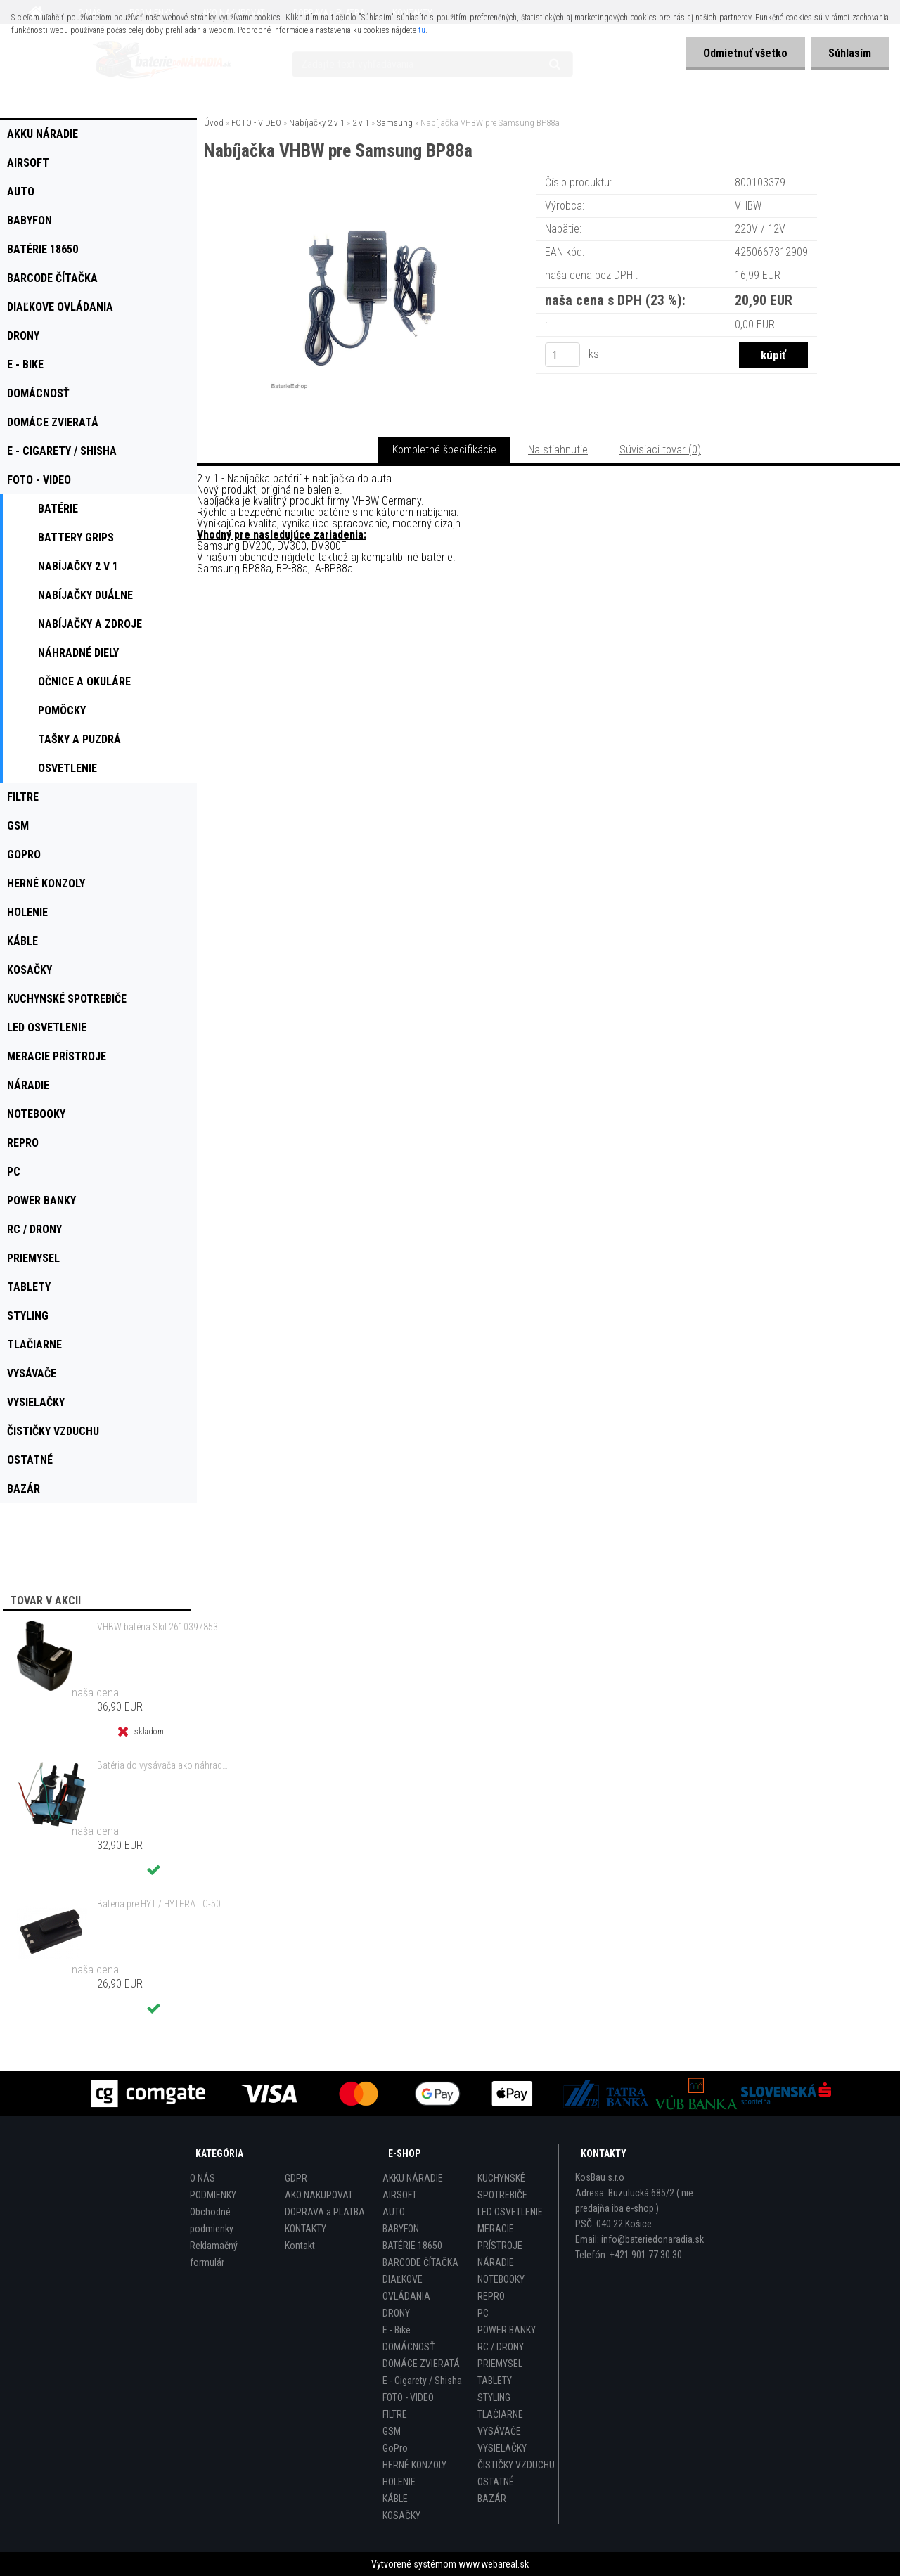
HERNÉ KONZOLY (414, 2465)
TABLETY (494, 2380)
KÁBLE (395, 2498)
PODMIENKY (213, 2195)
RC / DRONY (500, 2346)
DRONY (396, 2313)
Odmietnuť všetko (745, 53)
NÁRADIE (495, 2262)
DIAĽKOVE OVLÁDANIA (406, 2288)
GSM (391, 2431)
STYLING (493, 2397)
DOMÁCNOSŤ (408, 2346)
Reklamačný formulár (214, 2254)
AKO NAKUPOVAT (319, 2195)
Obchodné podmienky (211, 2220)
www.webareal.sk (493, 2564)
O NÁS (202, 2178)
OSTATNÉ (495, 2481)
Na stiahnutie (558, 449)
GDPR (296, 2178)
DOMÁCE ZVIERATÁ (421, 2363)
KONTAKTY (305, 2228)
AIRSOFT (399, 2195)
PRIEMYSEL (499, 2363)
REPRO (491, 2296)
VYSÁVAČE (499, 2431)
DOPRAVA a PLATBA (325, 2211)
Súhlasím (849, 53)
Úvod (214, 122)
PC (483, 2313)
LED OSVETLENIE (510, 2211)
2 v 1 (360, 122)
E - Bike (396, 2330)
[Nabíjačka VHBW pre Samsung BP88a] (371, 193)
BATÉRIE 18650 (412, 2245)
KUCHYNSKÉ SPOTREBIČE (502, 2186)
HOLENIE (399, 2481)
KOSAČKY (401, 2515)
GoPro (395, 2448)
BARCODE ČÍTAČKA (420, 2262)
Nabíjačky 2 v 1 (317, 122)
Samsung (395, 122)
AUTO (393, 2211)
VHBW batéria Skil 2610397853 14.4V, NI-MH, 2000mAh (162, 1626)
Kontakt (300, 2245)
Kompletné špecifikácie (444, 449)
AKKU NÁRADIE (412, 2178)
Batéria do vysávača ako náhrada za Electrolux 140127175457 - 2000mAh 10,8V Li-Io (162, 1765)
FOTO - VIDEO (256, 122)
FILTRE (394, 2414)
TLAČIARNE (500, 2414)
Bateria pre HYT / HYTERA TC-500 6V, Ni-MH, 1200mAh (162, 1904)
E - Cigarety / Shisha (422, 2380)
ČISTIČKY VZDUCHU (516, 2465)
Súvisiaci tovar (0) (660, 449)
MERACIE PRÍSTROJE (499, 2237)
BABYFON (400, 2228)
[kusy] (562, 354)
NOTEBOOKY (501, 2279)
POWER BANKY (506, 2330)
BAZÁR (491, 2498)
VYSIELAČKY (502, 2448)
